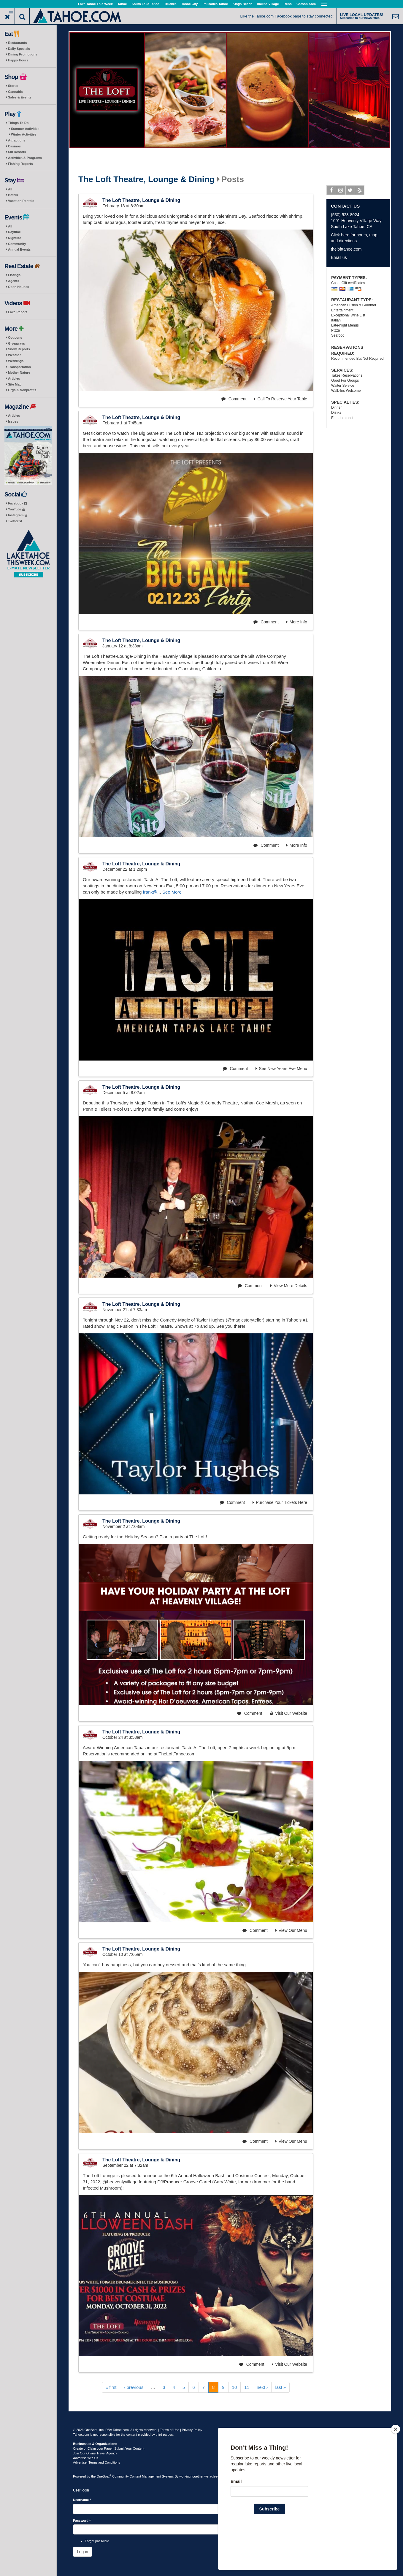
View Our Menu (291, 1930)
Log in (82, 2551)
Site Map (14, 384)
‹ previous (133, 2387)
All (10, 189)
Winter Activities (24, 134)
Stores (13, 85)
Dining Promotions (22, 54)
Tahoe (122, 4)
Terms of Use (169, 2430)
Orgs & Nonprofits (22, 390)
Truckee (170, 4)
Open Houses (18, 287)
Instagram (17, 515)
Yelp (359, 191)
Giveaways (16, 343)
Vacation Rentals (21, 201)
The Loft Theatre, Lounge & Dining (146, 179)
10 (234, 2387)
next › (262, 2387)
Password (82, 2520)
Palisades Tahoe (215, 4)
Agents (13, 281)
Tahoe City (189, 4)
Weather (14, 355)
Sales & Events (19, 97)
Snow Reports (19, 349)
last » (280, 2387)
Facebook (17, 503)
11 (246, 2387)
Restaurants (17, 42)
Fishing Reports (20, 163)
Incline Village (268, 4)
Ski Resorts (17, 152)
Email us (339, 257)
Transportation (19, 367)
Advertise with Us (85, 2458)
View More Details (288, 1285)
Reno (288, 4)
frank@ (150, 891)
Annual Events (19, 249)
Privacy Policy (192, 2430)
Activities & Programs (25, 158)
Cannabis (15, 91)
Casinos (14, 146)
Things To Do (18, 123)
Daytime (14, 232)
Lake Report (17, 312)
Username (82, 2500)
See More (172, 891)
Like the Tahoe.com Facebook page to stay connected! (287, 16)
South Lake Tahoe (145, 4)
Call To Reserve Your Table (280, 399)
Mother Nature (19, 372)
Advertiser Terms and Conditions (96, 2462)
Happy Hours (18, 60)
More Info (296, 622)
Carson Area (306, 4)
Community (17, 244)
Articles (14, 378)
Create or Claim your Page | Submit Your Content (108, 2448)
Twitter (15, 521)
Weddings (15, 361)
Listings (14, 275)
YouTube (16, 509)
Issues (13, 421)
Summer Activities (25, 128)
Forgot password (97, 2541)
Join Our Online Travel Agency (95, 2453)
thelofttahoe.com (346, 249)
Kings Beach (243, 4)
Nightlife (14, 238)
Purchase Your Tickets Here (280, 1502)
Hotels (13, 195)
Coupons (15, 337)
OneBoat (104, 2476)
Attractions (16, 140)
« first (111, 2387)
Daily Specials (19, 48)
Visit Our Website (288, 1713)
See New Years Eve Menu (281, 1068)
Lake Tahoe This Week (95, 4)
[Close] (395, 2467)
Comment (234, 399)
